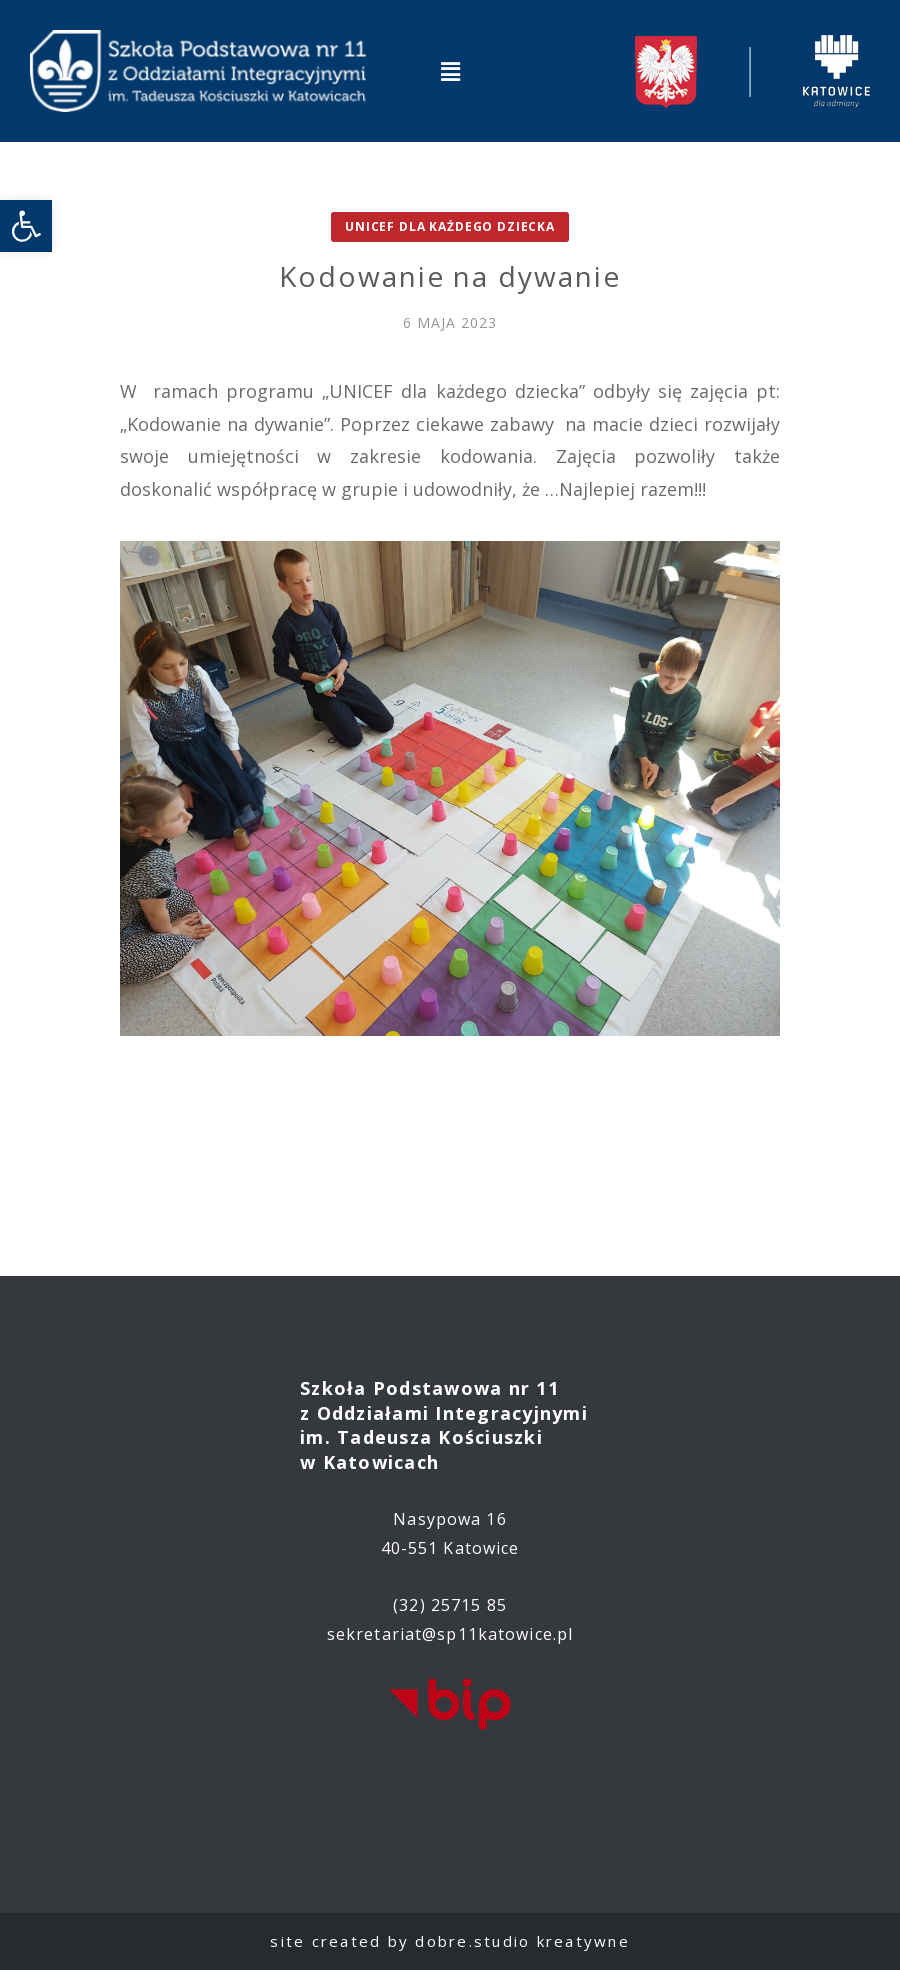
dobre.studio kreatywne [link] (522, 1941)
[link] (26, 226)
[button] (450, 71)
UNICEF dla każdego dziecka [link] (450, 226)
